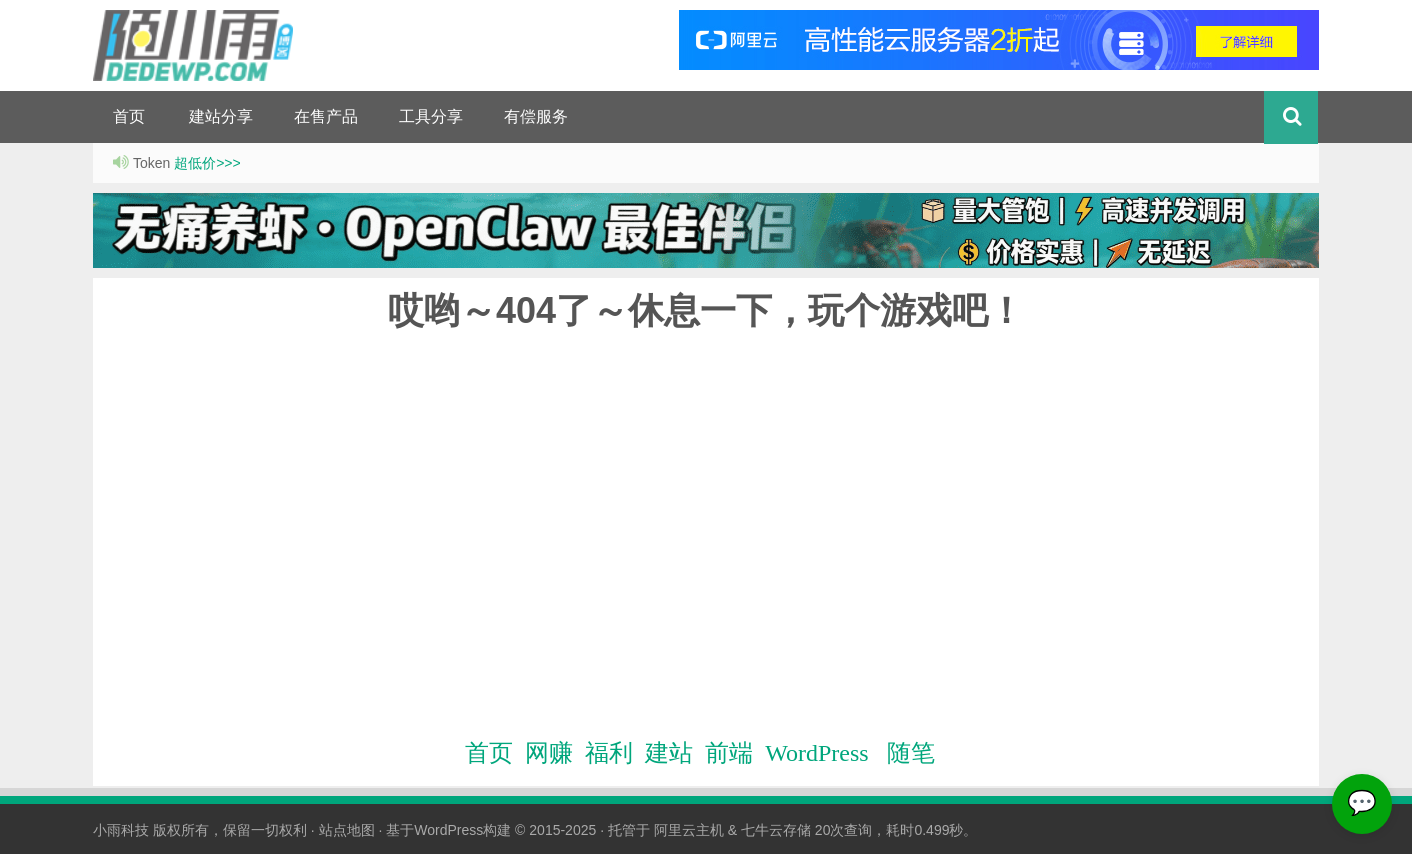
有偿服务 (536, 116)
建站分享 (221, 116)
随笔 (911, 753)
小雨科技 (121, 830)
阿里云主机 (689, 830)
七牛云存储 (776, 830)
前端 (729, 753)
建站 (669, 753)
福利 (609, 753)
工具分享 (431, 116)
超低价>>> (207, 163)
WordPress (816, 753)
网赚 (549, 753)
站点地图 (347, 830)
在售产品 (326, 116)
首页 (129, 116)
